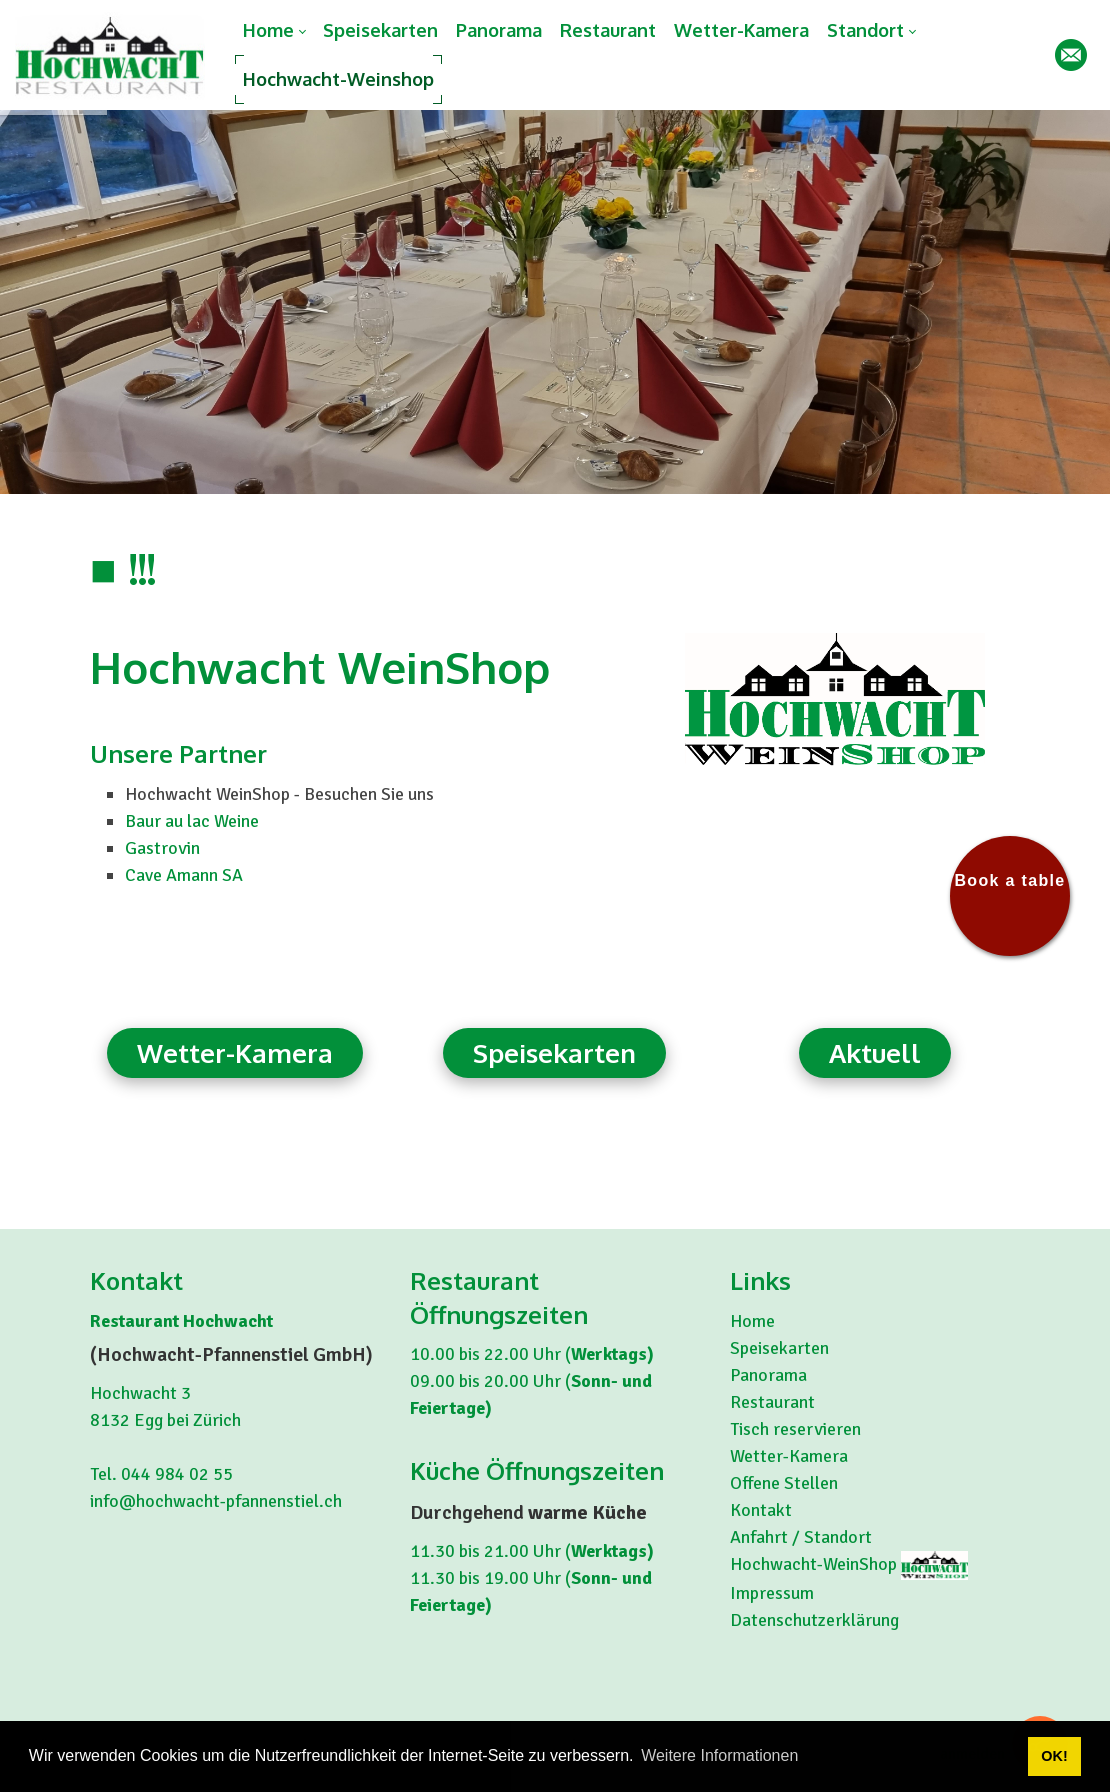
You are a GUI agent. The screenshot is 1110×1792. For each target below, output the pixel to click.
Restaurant (772, 1402)
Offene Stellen (784, 1483)
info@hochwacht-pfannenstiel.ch (216, 1501)
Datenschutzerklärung (814, 1620)
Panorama (768, 1375)
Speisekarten (554, 1052)
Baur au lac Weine (192, 821)
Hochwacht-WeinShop (815, 1564)
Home (752, 1321)
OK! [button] (1054, 1756)
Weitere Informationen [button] (719, 1755)
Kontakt (761, 1510)
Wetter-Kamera (235, 1052)
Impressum (772, 1593)
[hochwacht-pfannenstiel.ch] (110, 55)
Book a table (1009, 880)
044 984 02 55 (177, 1474)
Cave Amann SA (184, 875)
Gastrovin (162, 848)
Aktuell (875, 1052)
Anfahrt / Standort (801, 1537)
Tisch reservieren (795, 1429)
